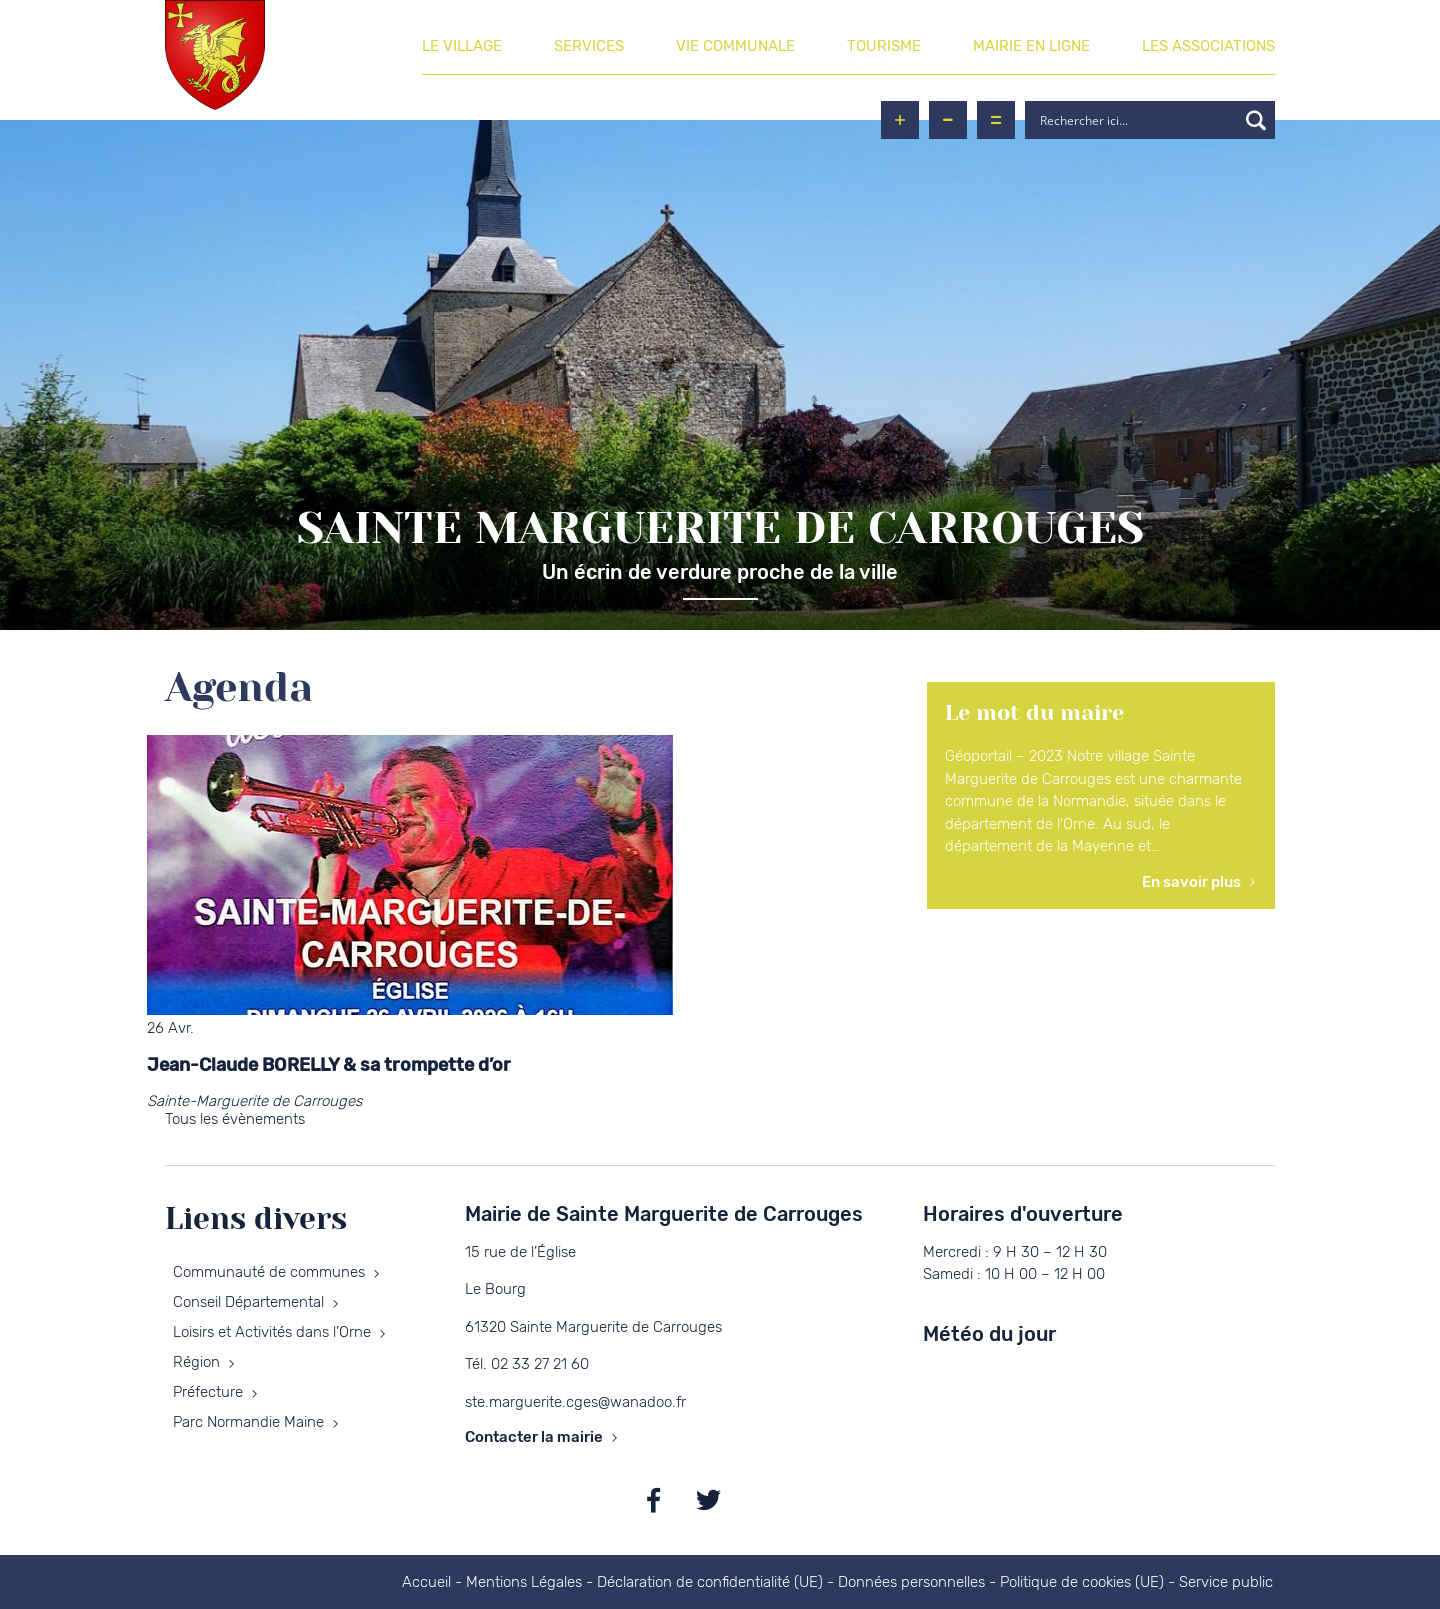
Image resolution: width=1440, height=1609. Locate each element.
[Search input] (1136, 120)
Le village (462, 46)
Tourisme (884, 46)
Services (589, 46)
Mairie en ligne (1031, 46)
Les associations (1208, 46)
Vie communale (735, 46)
